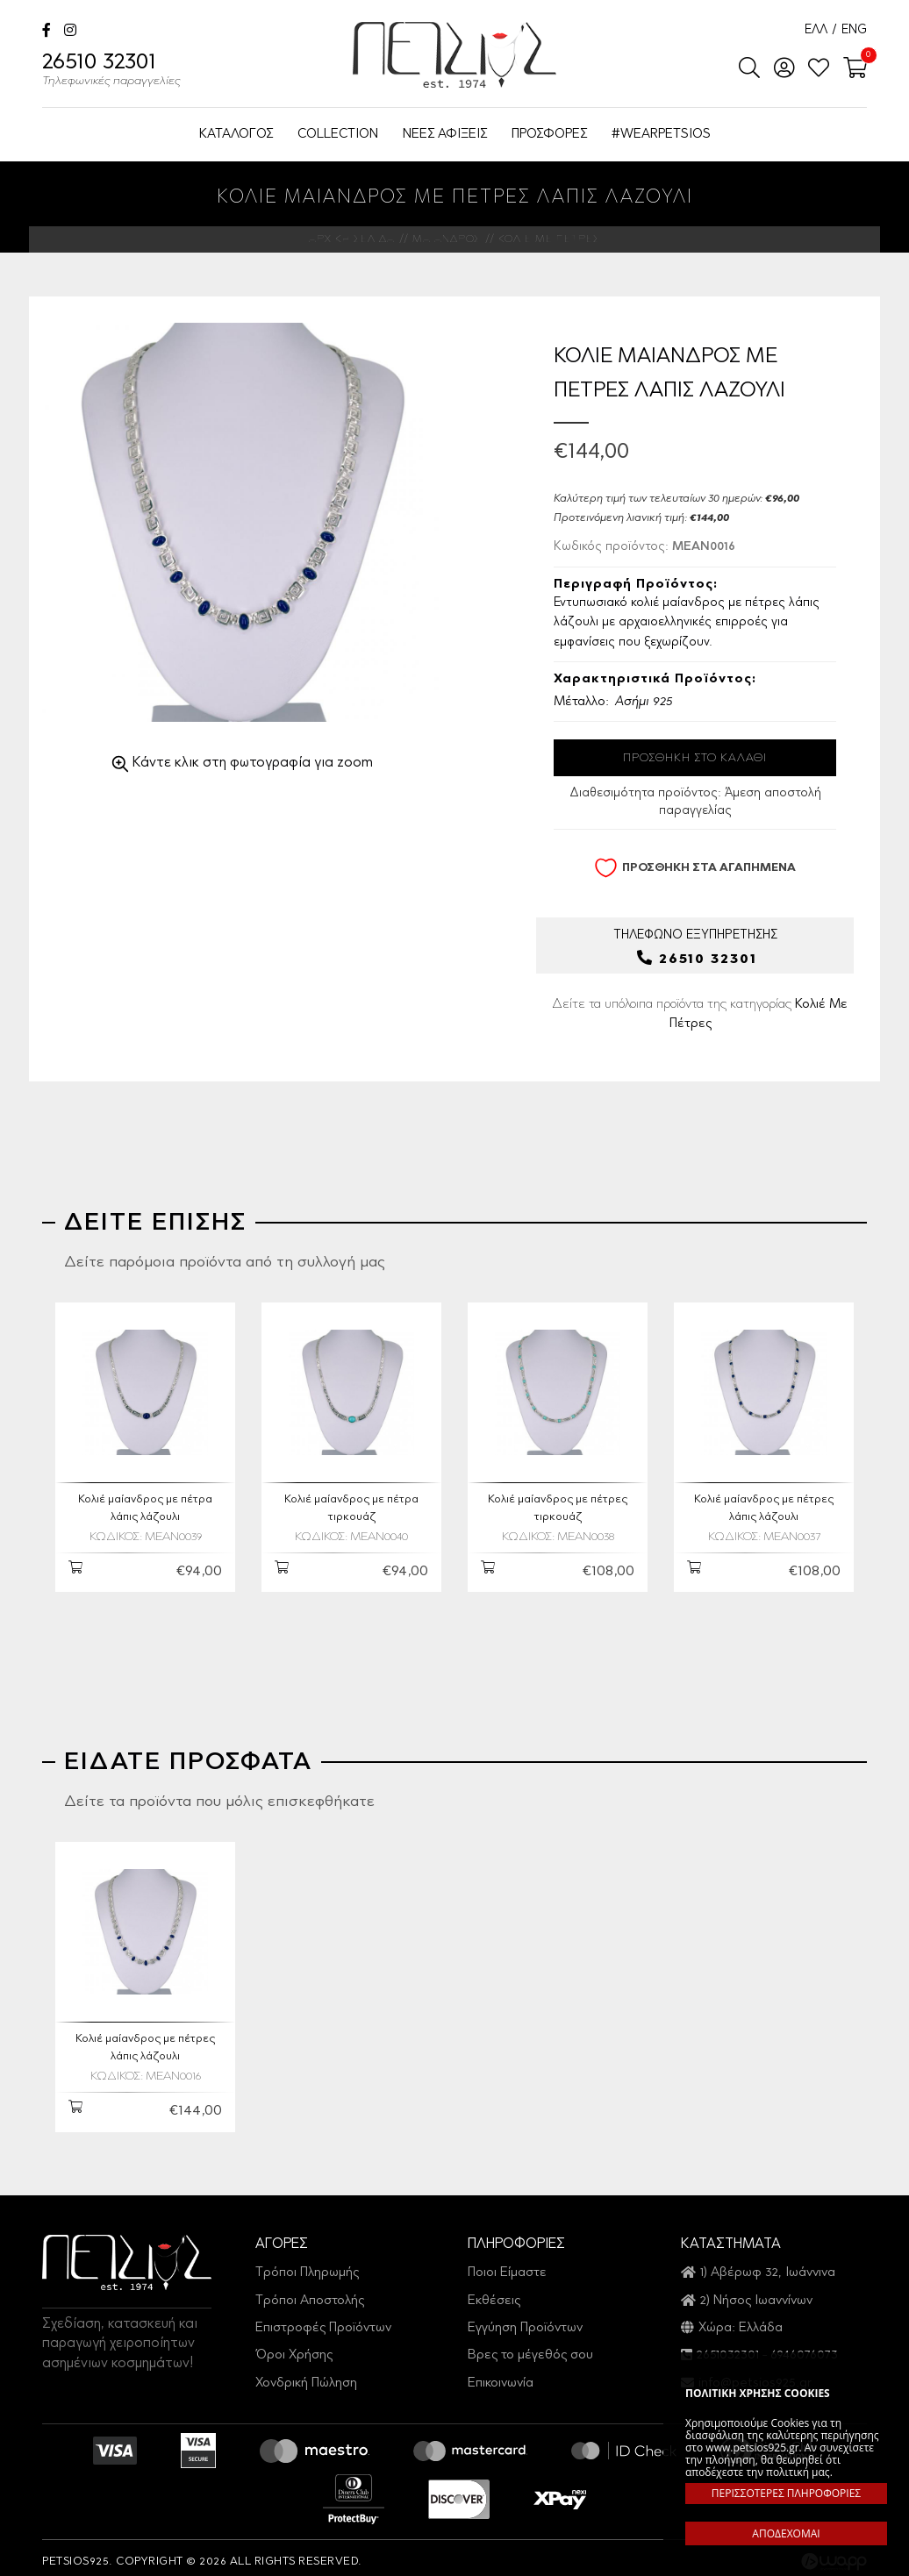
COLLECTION (337, 134)
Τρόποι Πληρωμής (307, 2265)
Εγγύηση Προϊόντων (525, 2320)
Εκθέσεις (494, 2292)
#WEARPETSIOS (661, 134)
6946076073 (804, 2347)
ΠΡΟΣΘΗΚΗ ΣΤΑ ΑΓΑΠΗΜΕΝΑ (695, 868)
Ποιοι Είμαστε (507, 2265)
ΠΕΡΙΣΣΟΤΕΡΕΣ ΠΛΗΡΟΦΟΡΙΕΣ (786, 2493)
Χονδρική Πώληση (306, 2375)
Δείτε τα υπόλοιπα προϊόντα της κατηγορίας (700, 1016)
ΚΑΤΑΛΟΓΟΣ (236, 134)
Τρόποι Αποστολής (309, 2292)
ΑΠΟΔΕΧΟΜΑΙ (786, 2533)
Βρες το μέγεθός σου (530, 2347)
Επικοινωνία (500, 2375)
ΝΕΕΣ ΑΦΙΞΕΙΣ (445, 134)
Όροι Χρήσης (294, 2347)
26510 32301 (111, 72)
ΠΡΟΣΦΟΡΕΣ (549, 134)
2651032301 (728, 2347)
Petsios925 (454, 55)
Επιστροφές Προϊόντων (323, 2320)
